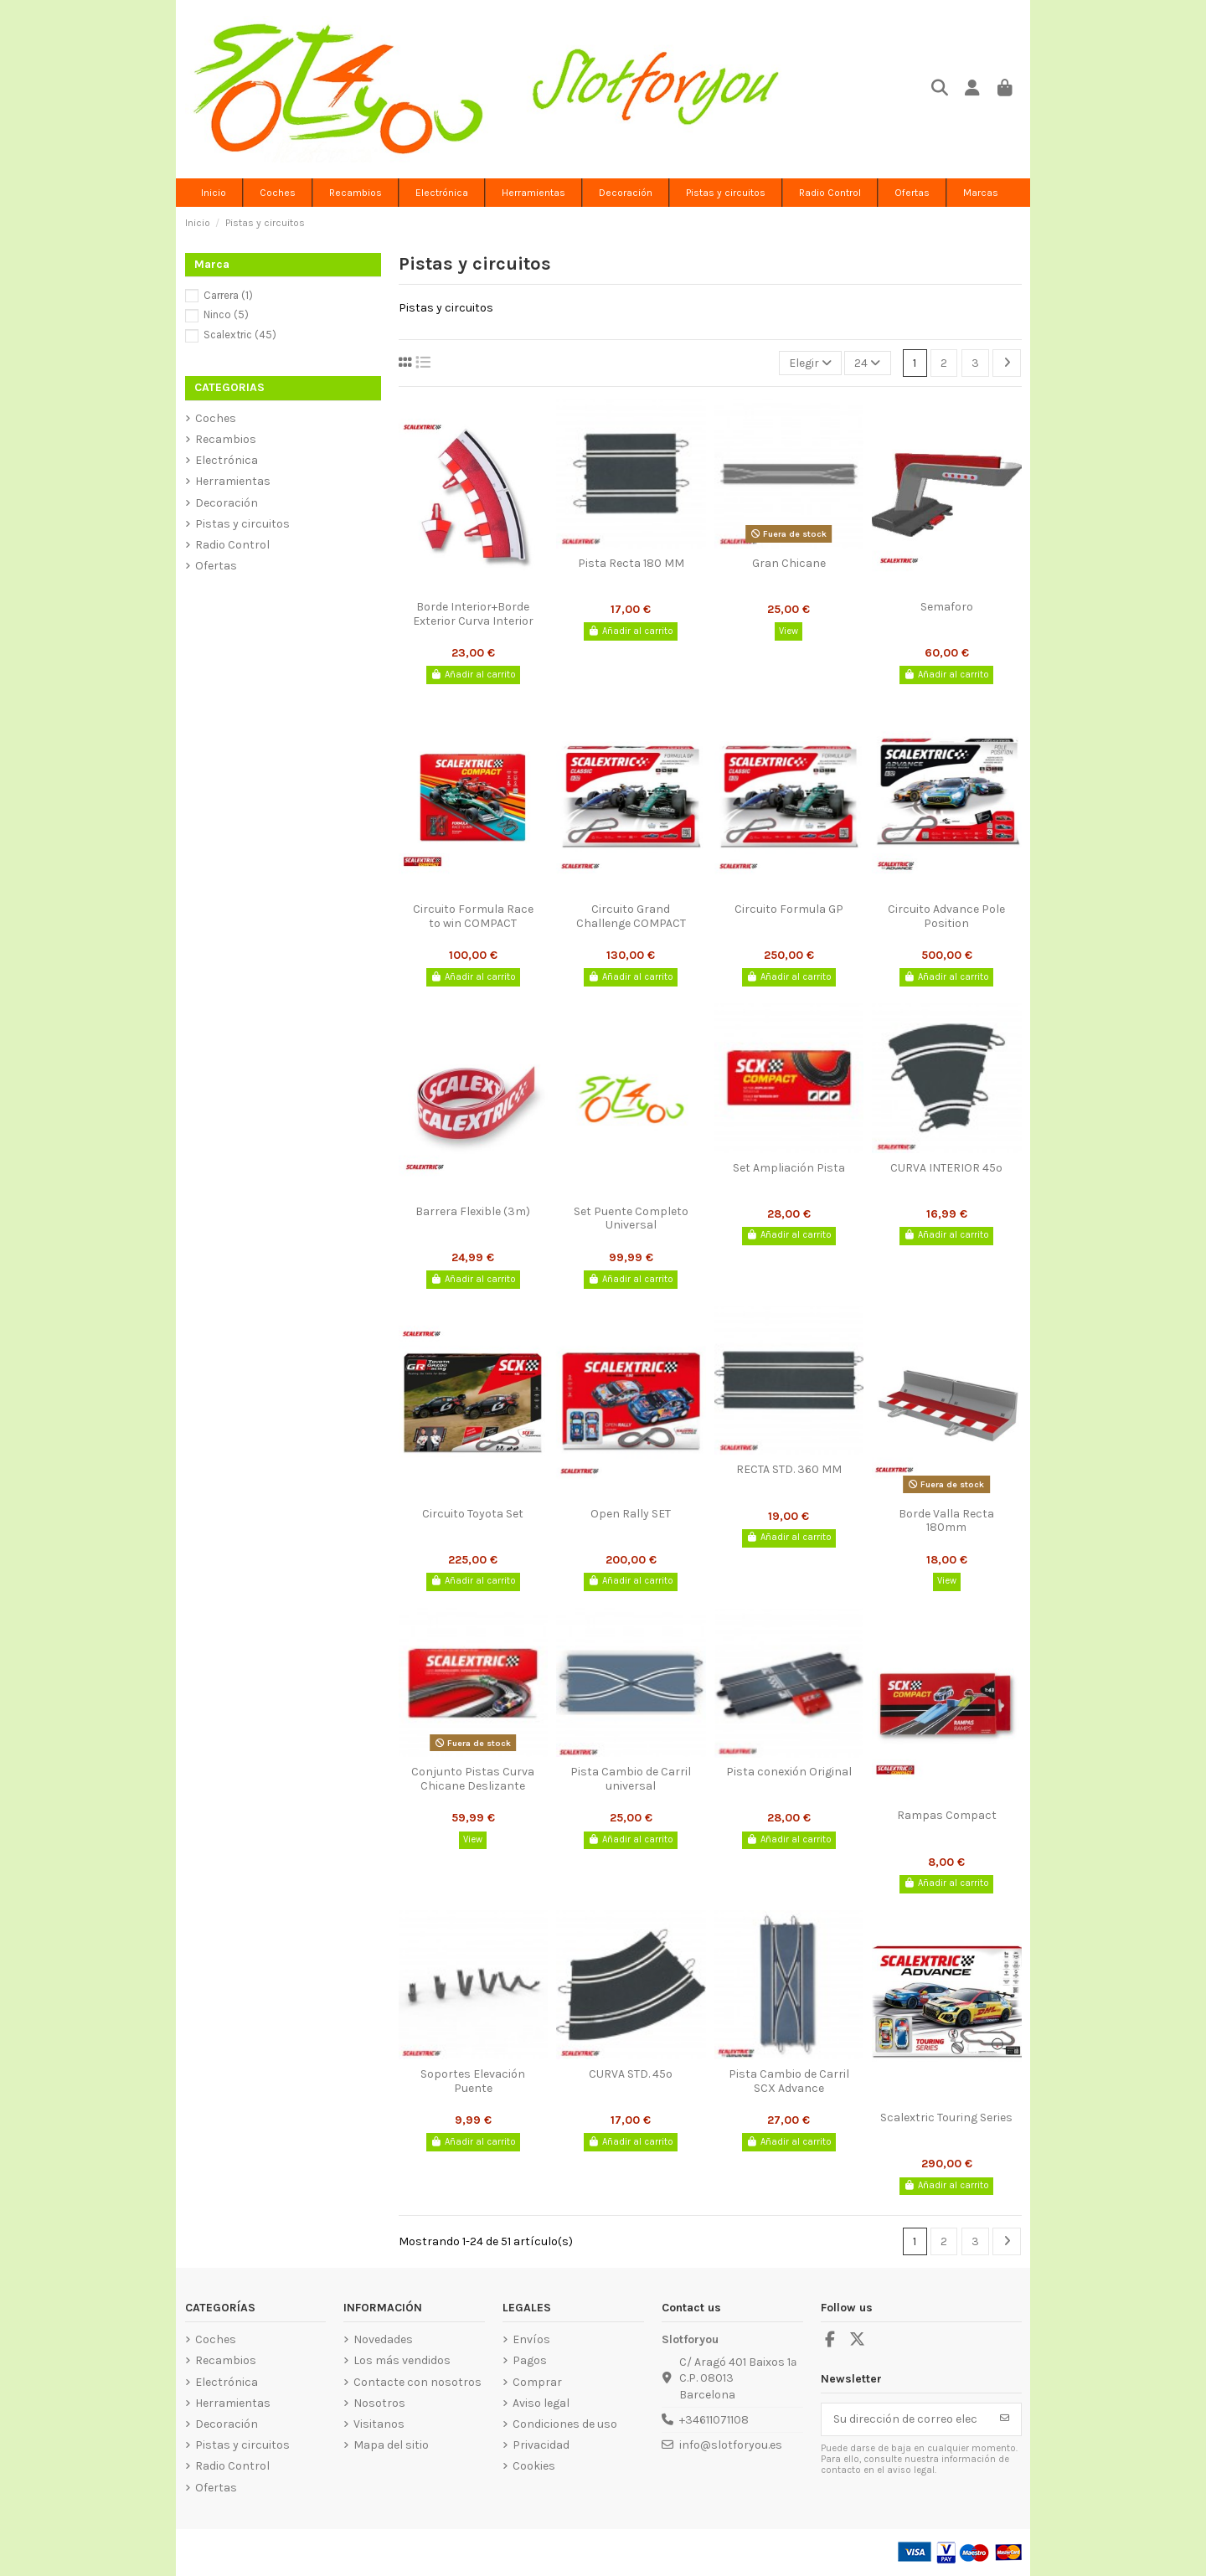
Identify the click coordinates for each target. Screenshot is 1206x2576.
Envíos (531, 2339)
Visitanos (379, 2424)
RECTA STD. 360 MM (789, 1469)
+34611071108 (714, 2420)
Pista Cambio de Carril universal (630, 1779)
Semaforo (946, 607)
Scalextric (240, 334)
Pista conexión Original (789, 1772)
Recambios (225, 439)
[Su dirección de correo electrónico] (905, 2419)
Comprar (537, 2382)
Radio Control (232, 545)
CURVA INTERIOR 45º (946, 1168)
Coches (215, 418)
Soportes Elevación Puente (472, 2081)
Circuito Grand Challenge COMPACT (631, 916)
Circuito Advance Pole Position (946, 916)
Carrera (228, 295)
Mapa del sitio (391, 2445)
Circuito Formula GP (788, 909)
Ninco (226, 314)
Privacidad (541, 2445)
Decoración (226, 503)
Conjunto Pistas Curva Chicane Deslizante (472, 1779)
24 (867, 363)
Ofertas (216, 566)
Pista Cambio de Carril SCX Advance (789, 2081)
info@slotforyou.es (730, 2445)
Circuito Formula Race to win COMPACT (473, 916)
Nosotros (379, 2403)
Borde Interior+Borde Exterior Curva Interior (473, 614)
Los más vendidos (402, 2360)
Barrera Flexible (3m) (472, 1211)
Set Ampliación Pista (789, 1168)
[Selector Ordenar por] (810, 363)
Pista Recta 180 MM (631, 563)
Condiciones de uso (565, 2424)
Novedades (383, 2339)
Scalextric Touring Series (946, 2117)
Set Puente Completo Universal (631, 1218)
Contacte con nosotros (417, 2382)
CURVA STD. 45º (631, 2074)
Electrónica (226, 460)
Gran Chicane (789, 563)
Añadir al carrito (473, 674)
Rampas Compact (947, 1815)
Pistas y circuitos (242, 524)
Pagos (530, 2360)
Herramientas (233, 481)
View (788, 631)
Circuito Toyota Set (472, 1514)
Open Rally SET (630, 1514)
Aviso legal (541, 2403)
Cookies (534, 2466)
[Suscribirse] (1004, 2419)
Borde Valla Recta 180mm (946, 1521)
